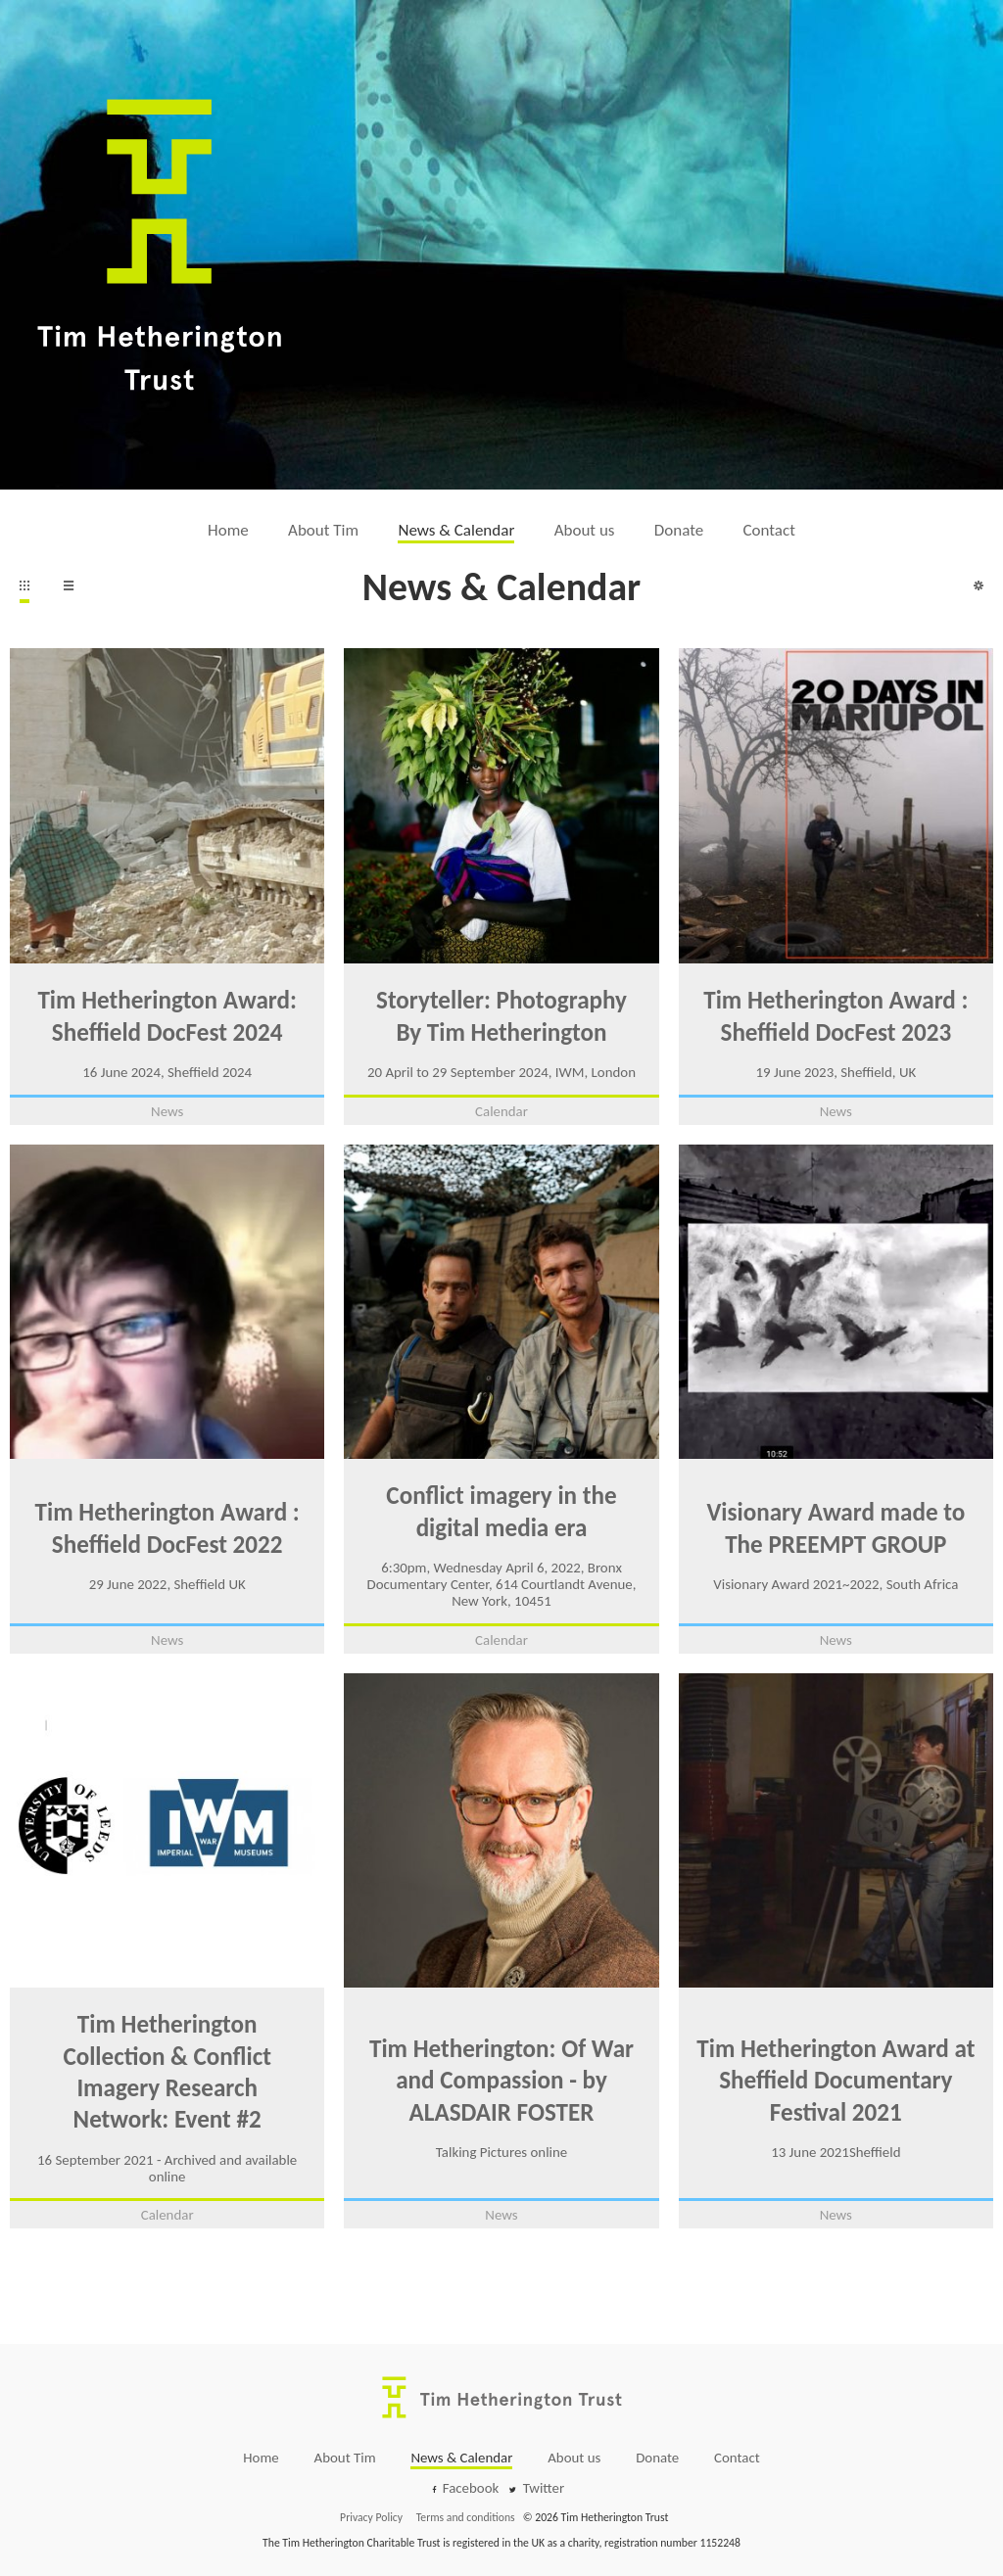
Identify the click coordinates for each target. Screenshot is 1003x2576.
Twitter (544, 2488)
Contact (769, 530)
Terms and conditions (465, 2517)
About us (584, 530)
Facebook (471, 2488)
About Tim (323, 530)
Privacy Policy (371, 2517)
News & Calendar (456, 530)
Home (228, 530)
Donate (678, 530)
